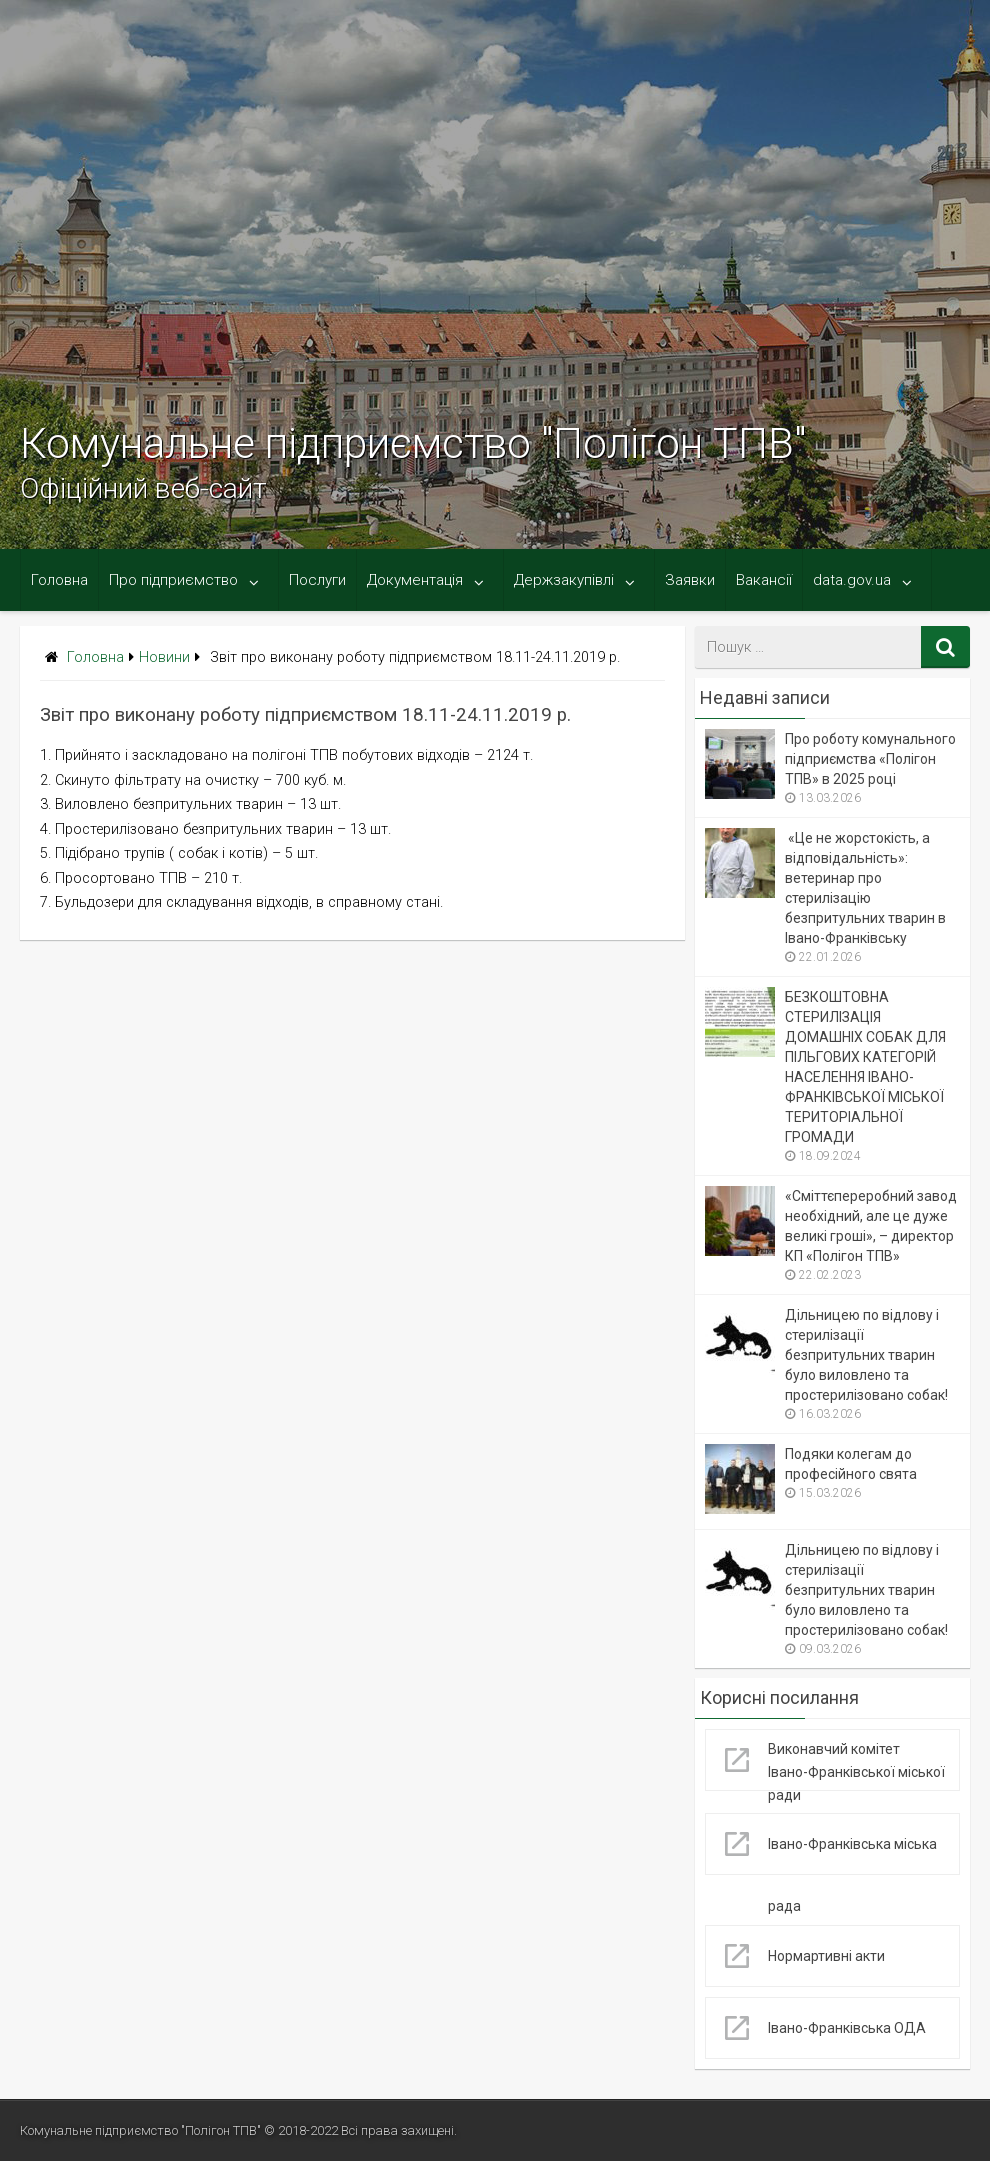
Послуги (317, 580)
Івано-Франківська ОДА (847, 2028)
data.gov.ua (852, 580)
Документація (415, 580)
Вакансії (764, 580)
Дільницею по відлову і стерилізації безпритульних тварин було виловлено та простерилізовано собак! (866, 1355)
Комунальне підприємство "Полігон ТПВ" (413, 443)
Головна (59, 580)
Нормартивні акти (826, 1956)
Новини (164, 657)
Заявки (690, 580)
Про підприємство (173, 580)
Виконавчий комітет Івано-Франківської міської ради (856, 1772)
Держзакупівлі (564, 580)
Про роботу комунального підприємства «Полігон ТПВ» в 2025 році (870, 759)
